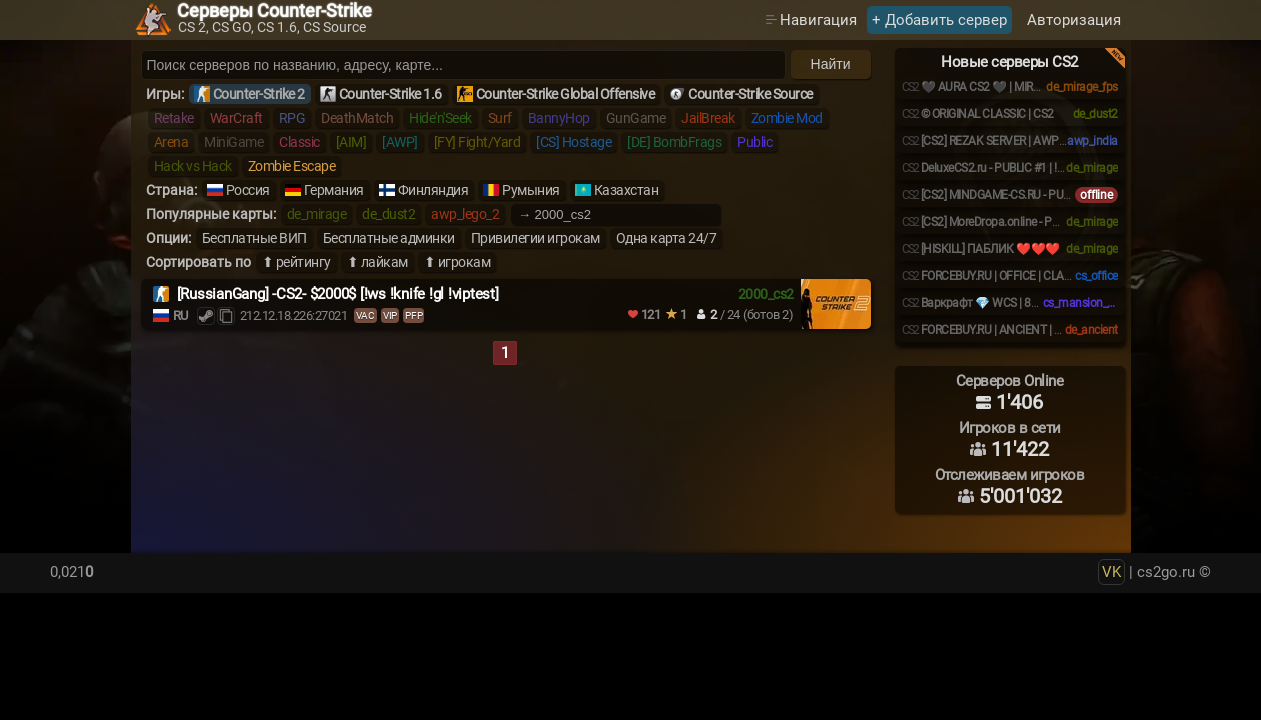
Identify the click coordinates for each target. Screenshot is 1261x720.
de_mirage (317, 214)
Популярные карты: (211, 214)
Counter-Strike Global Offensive (565, 94)
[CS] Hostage (573, 142)
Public (754, 142)
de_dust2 (388, 214)
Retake (174, 118)
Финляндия (433, 190)
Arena (171, 142)
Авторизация (1074, 20)
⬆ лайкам (377, 262)
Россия (248, 190)
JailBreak (708, 118)
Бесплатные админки (389, 238)
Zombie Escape (292, 166)
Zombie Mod (787, 118)
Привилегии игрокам (535, 238)
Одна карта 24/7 (666, 238)
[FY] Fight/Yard (477, 142)
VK (1111, 572)
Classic (299, 142)
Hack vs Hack (193, 166)
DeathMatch (357, 118)
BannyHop (559, 118)
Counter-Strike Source (750, 94)
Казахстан (626, 190)
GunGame (636, 118)
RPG (292, 118)
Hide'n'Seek (440, 118)
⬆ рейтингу (296, 262)
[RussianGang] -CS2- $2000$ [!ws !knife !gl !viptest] (338, 294)
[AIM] (351, 142)
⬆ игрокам (457, 262)
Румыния (531, 190)
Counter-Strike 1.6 (390, 94)
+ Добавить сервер (939, 20)
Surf (500, 118)
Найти (831, 64)
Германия (334, 190)
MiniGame (233, 142)
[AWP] (400, 142)
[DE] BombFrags (674, 142)
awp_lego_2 (465, 214)
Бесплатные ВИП (254, 238)
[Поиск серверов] (463, 65)
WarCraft (236, 118)
